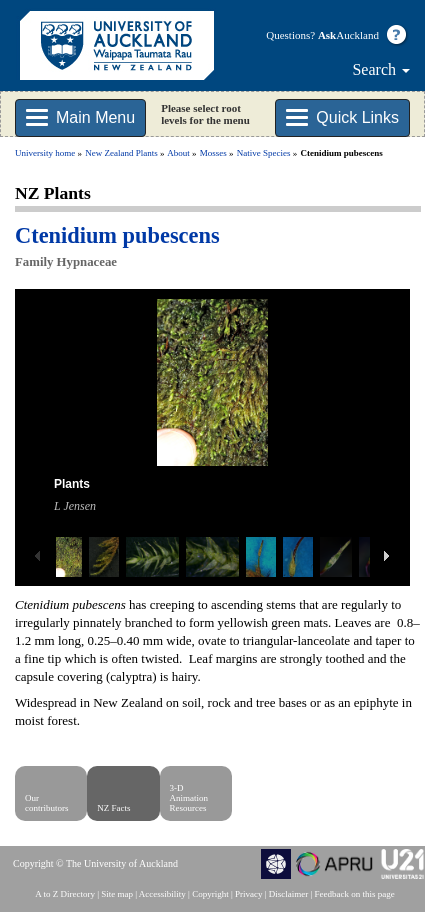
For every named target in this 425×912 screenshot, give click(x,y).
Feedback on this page (355, 894)
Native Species (264, 153)
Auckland (348, 35)
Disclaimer (289, 894)
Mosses (213, 153)
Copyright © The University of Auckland (95, 863)
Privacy (249, 894)
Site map (117, 894)
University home (45, 153)
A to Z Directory (65, 894)
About (178, 153)
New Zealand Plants (121, 153)
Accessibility (162, 894)
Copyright (210, 894)
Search (381, 69)
